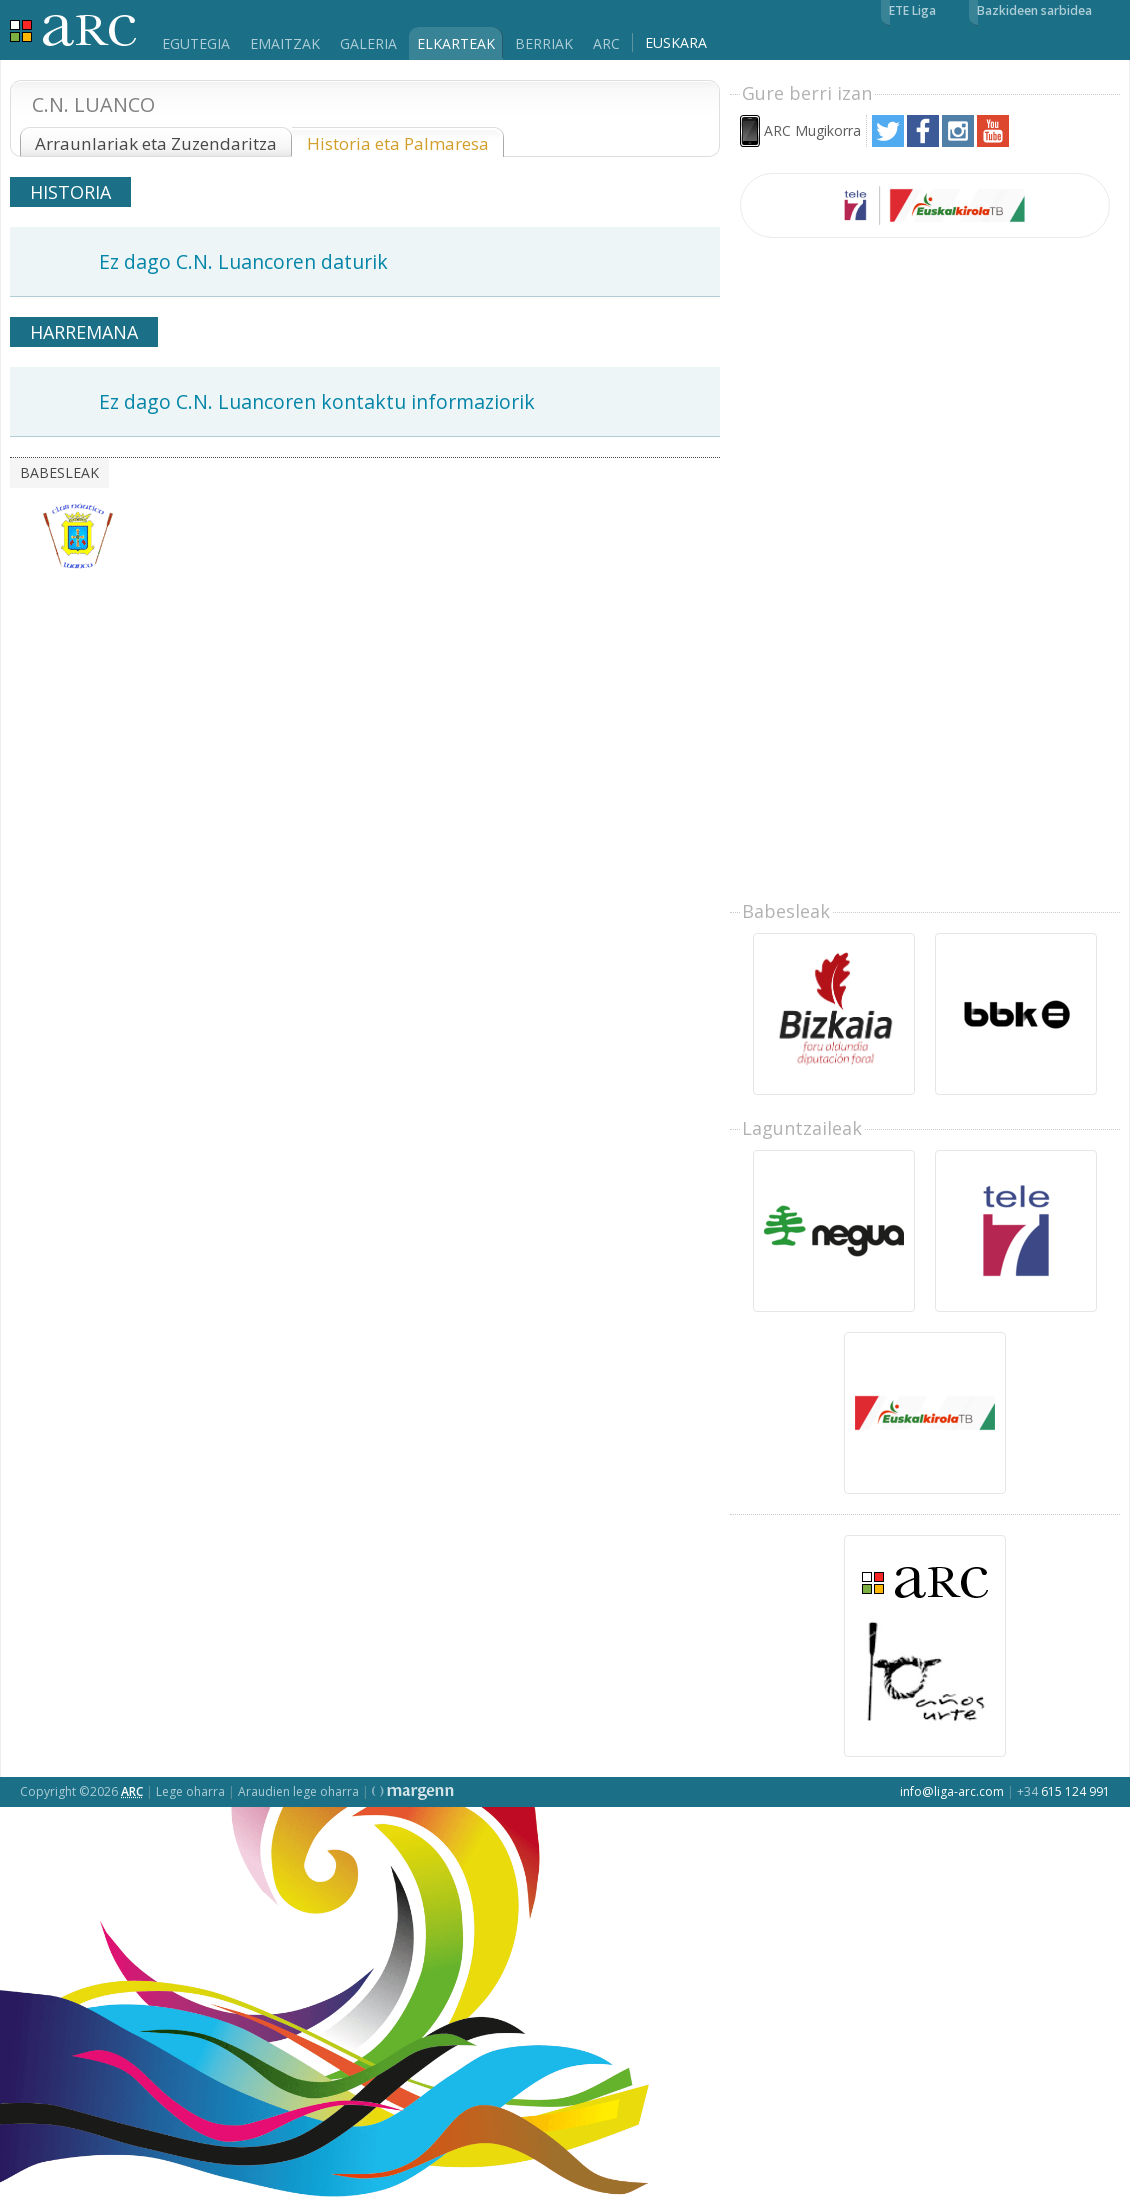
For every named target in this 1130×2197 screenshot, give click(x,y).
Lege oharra (190, 1791)
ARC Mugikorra (812, 130)
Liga (73, 30)
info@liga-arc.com (952, 1791)
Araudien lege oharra (298, 1791)
